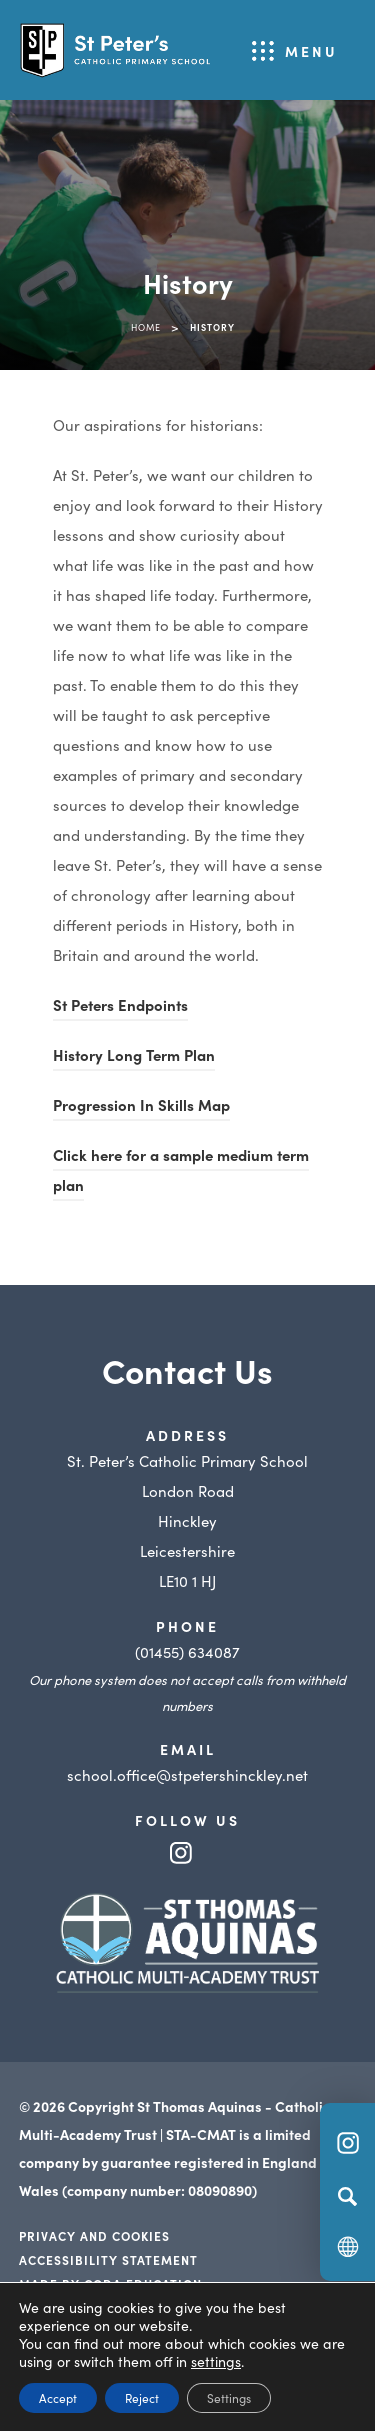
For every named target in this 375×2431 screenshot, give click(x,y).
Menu (311, 51)
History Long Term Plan (134, 1057)
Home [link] (146, 327)
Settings (229, 2397)
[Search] (347, 2196)
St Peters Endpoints (120, 1007)
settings (216, 2361)
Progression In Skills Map (141, 1107)
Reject (142, 2397)
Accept (58, 2397)
